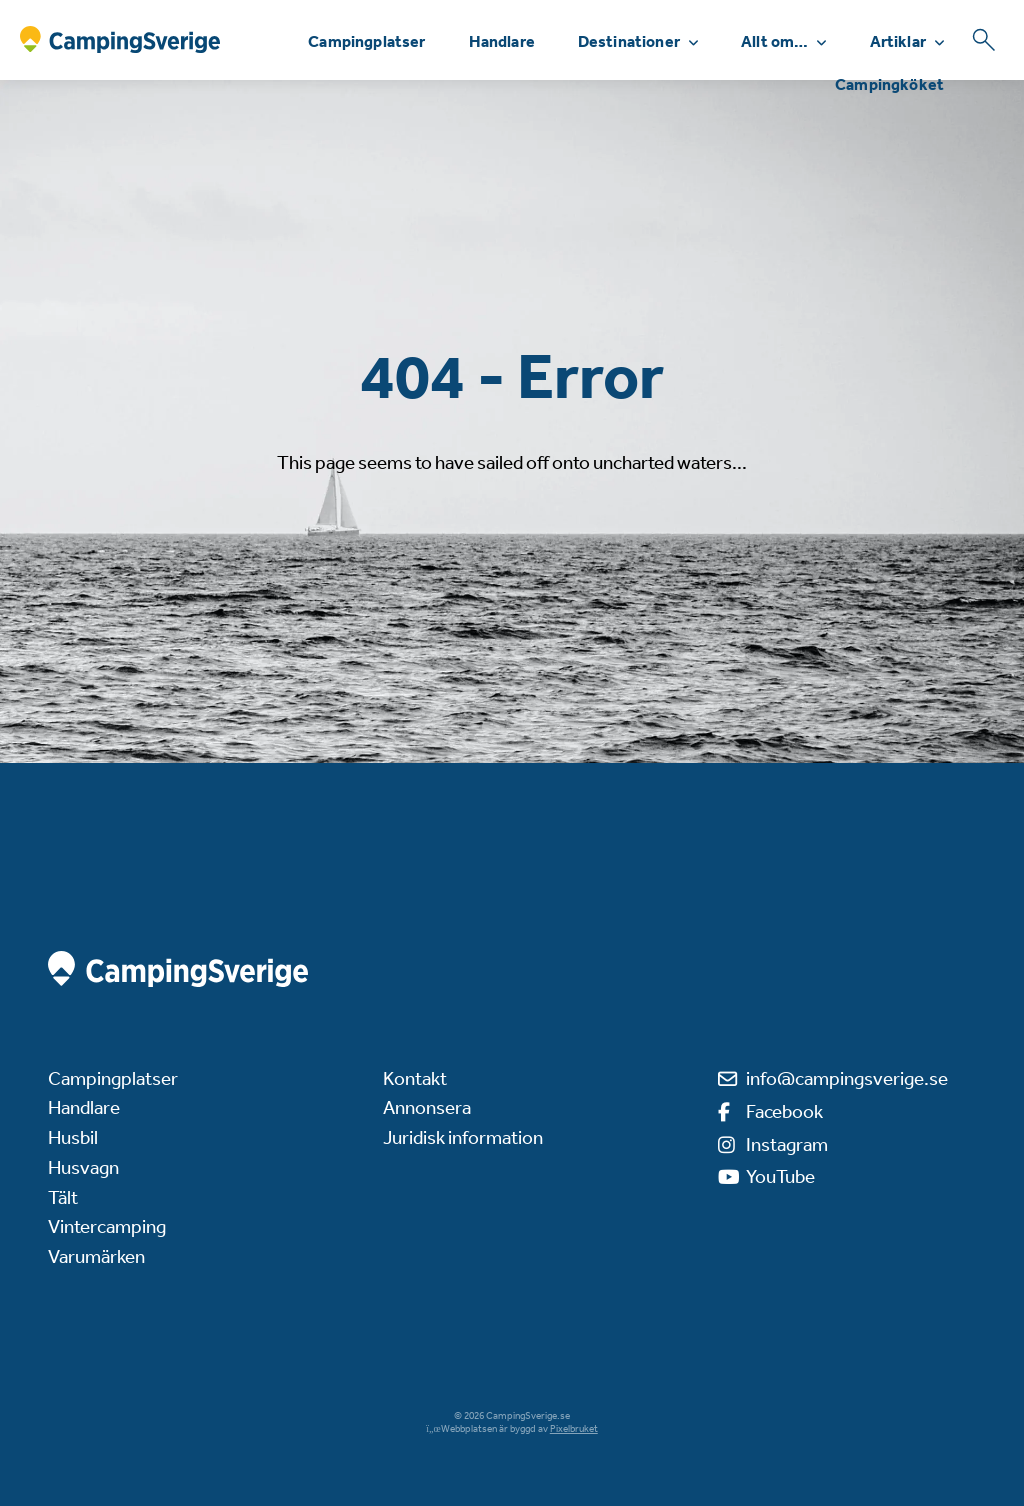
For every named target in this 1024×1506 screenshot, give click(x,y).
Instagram (787, 1144)
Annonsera (427, 1107)
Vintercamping (107, 1226)
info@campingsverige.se (847, 1078)
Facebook (784, 1111)
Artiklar (898, 41)
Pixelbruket (574, 1429)
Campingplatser (366, 41)
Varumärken (96, 1256)
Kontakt (415, 1078)
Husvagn (83, 1167)
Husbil (73, 1137)
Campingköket (889, 84)
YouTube (780, 1176)
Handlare (502, 41)
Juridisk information (463, 1137)
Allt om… (774, 41)
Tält (63, 1197)
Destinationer (629, 41)
